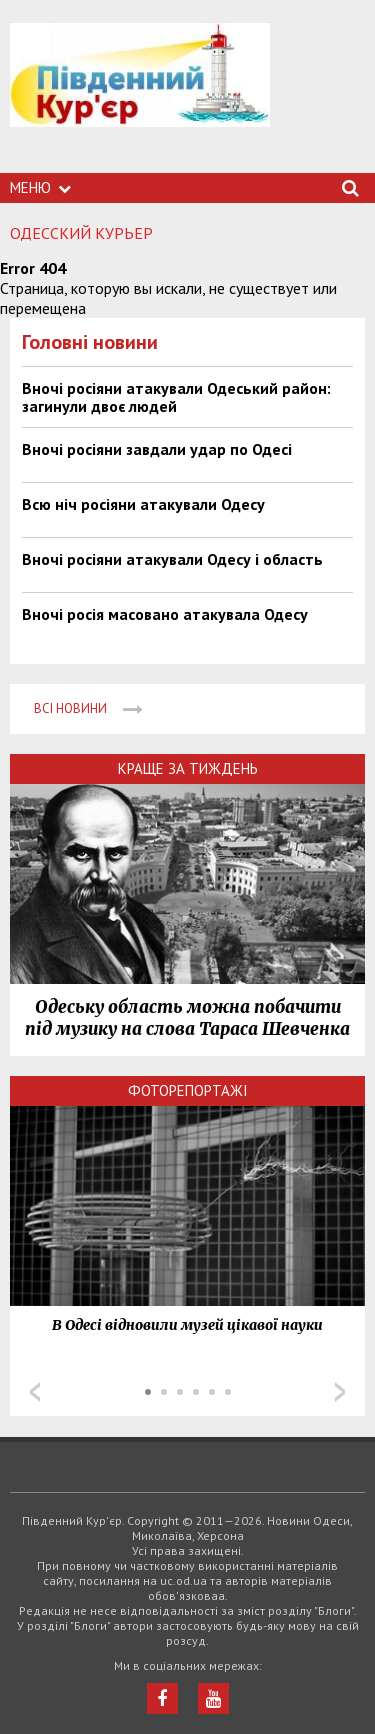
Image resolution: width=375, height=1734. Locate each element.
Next (340, 1392)
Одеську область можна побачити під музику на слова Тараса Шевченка (187, 1018)
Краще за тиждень (188, 768)
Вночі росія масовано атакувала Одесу (165, 614)
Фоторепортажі (188, 1090)
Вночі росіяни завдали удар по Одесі (157, 449)
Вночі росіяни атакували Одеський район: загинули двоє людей (176, 397)
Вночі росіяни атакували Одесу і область (172, 559)
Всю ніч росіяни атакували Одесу (143, 504)
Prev (35, 1392)
